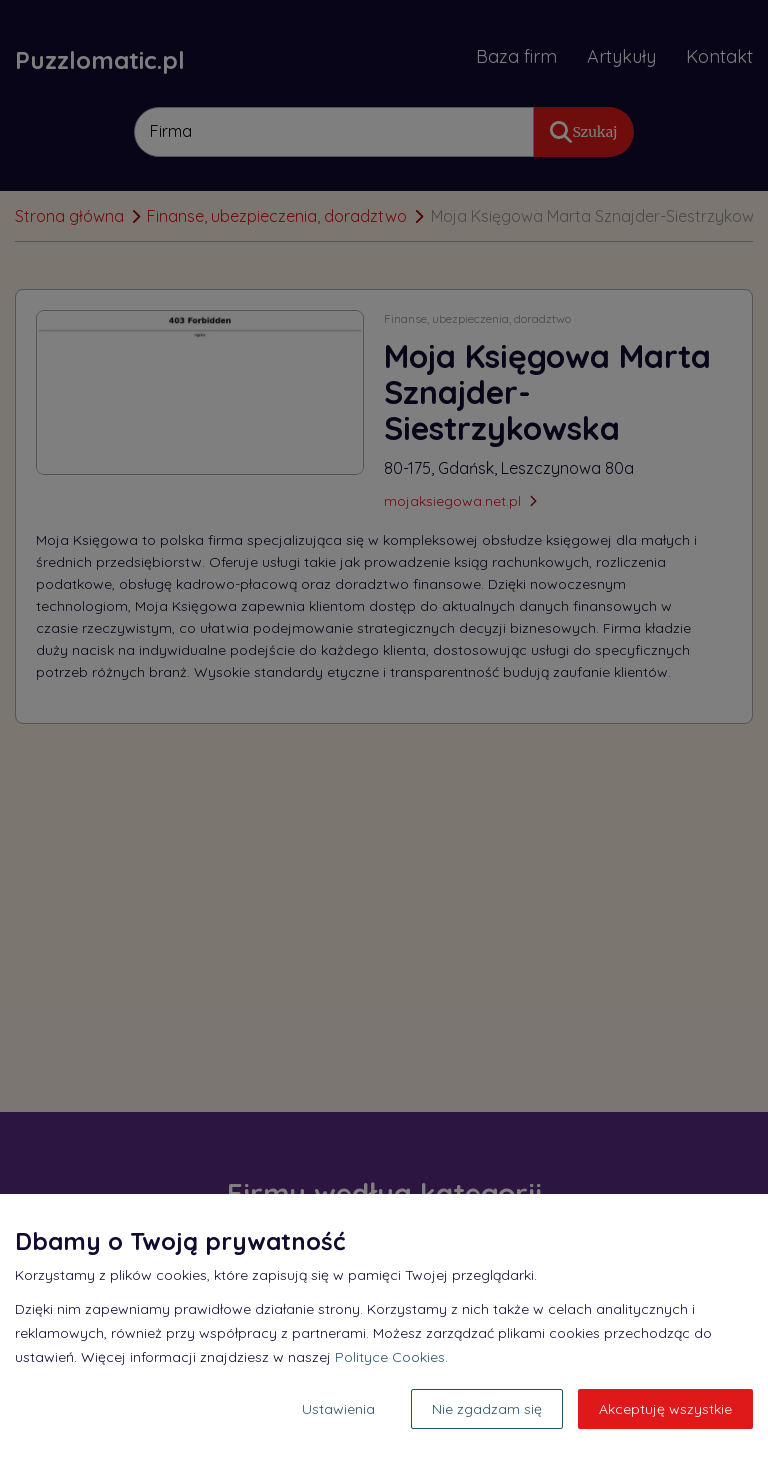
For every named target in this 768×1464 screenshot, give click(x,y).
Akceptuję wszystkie (665, 1409)
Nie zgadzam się (487, 1409)
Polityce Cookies (390, 1357)
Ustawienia (338, 1409)
